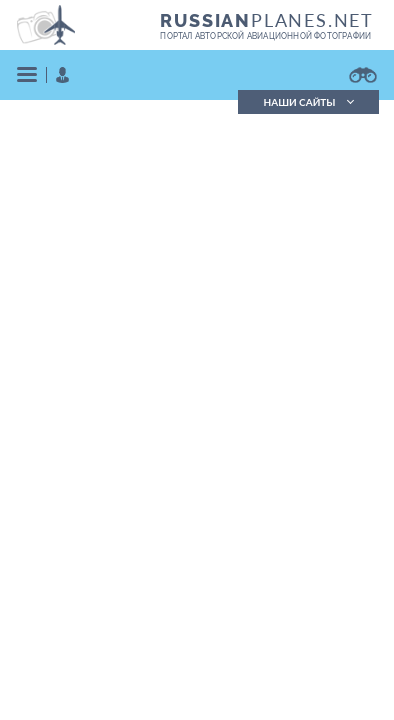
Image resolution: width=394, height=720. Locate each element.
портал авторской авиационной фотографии (265, 36)
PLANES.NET (267, 20)
